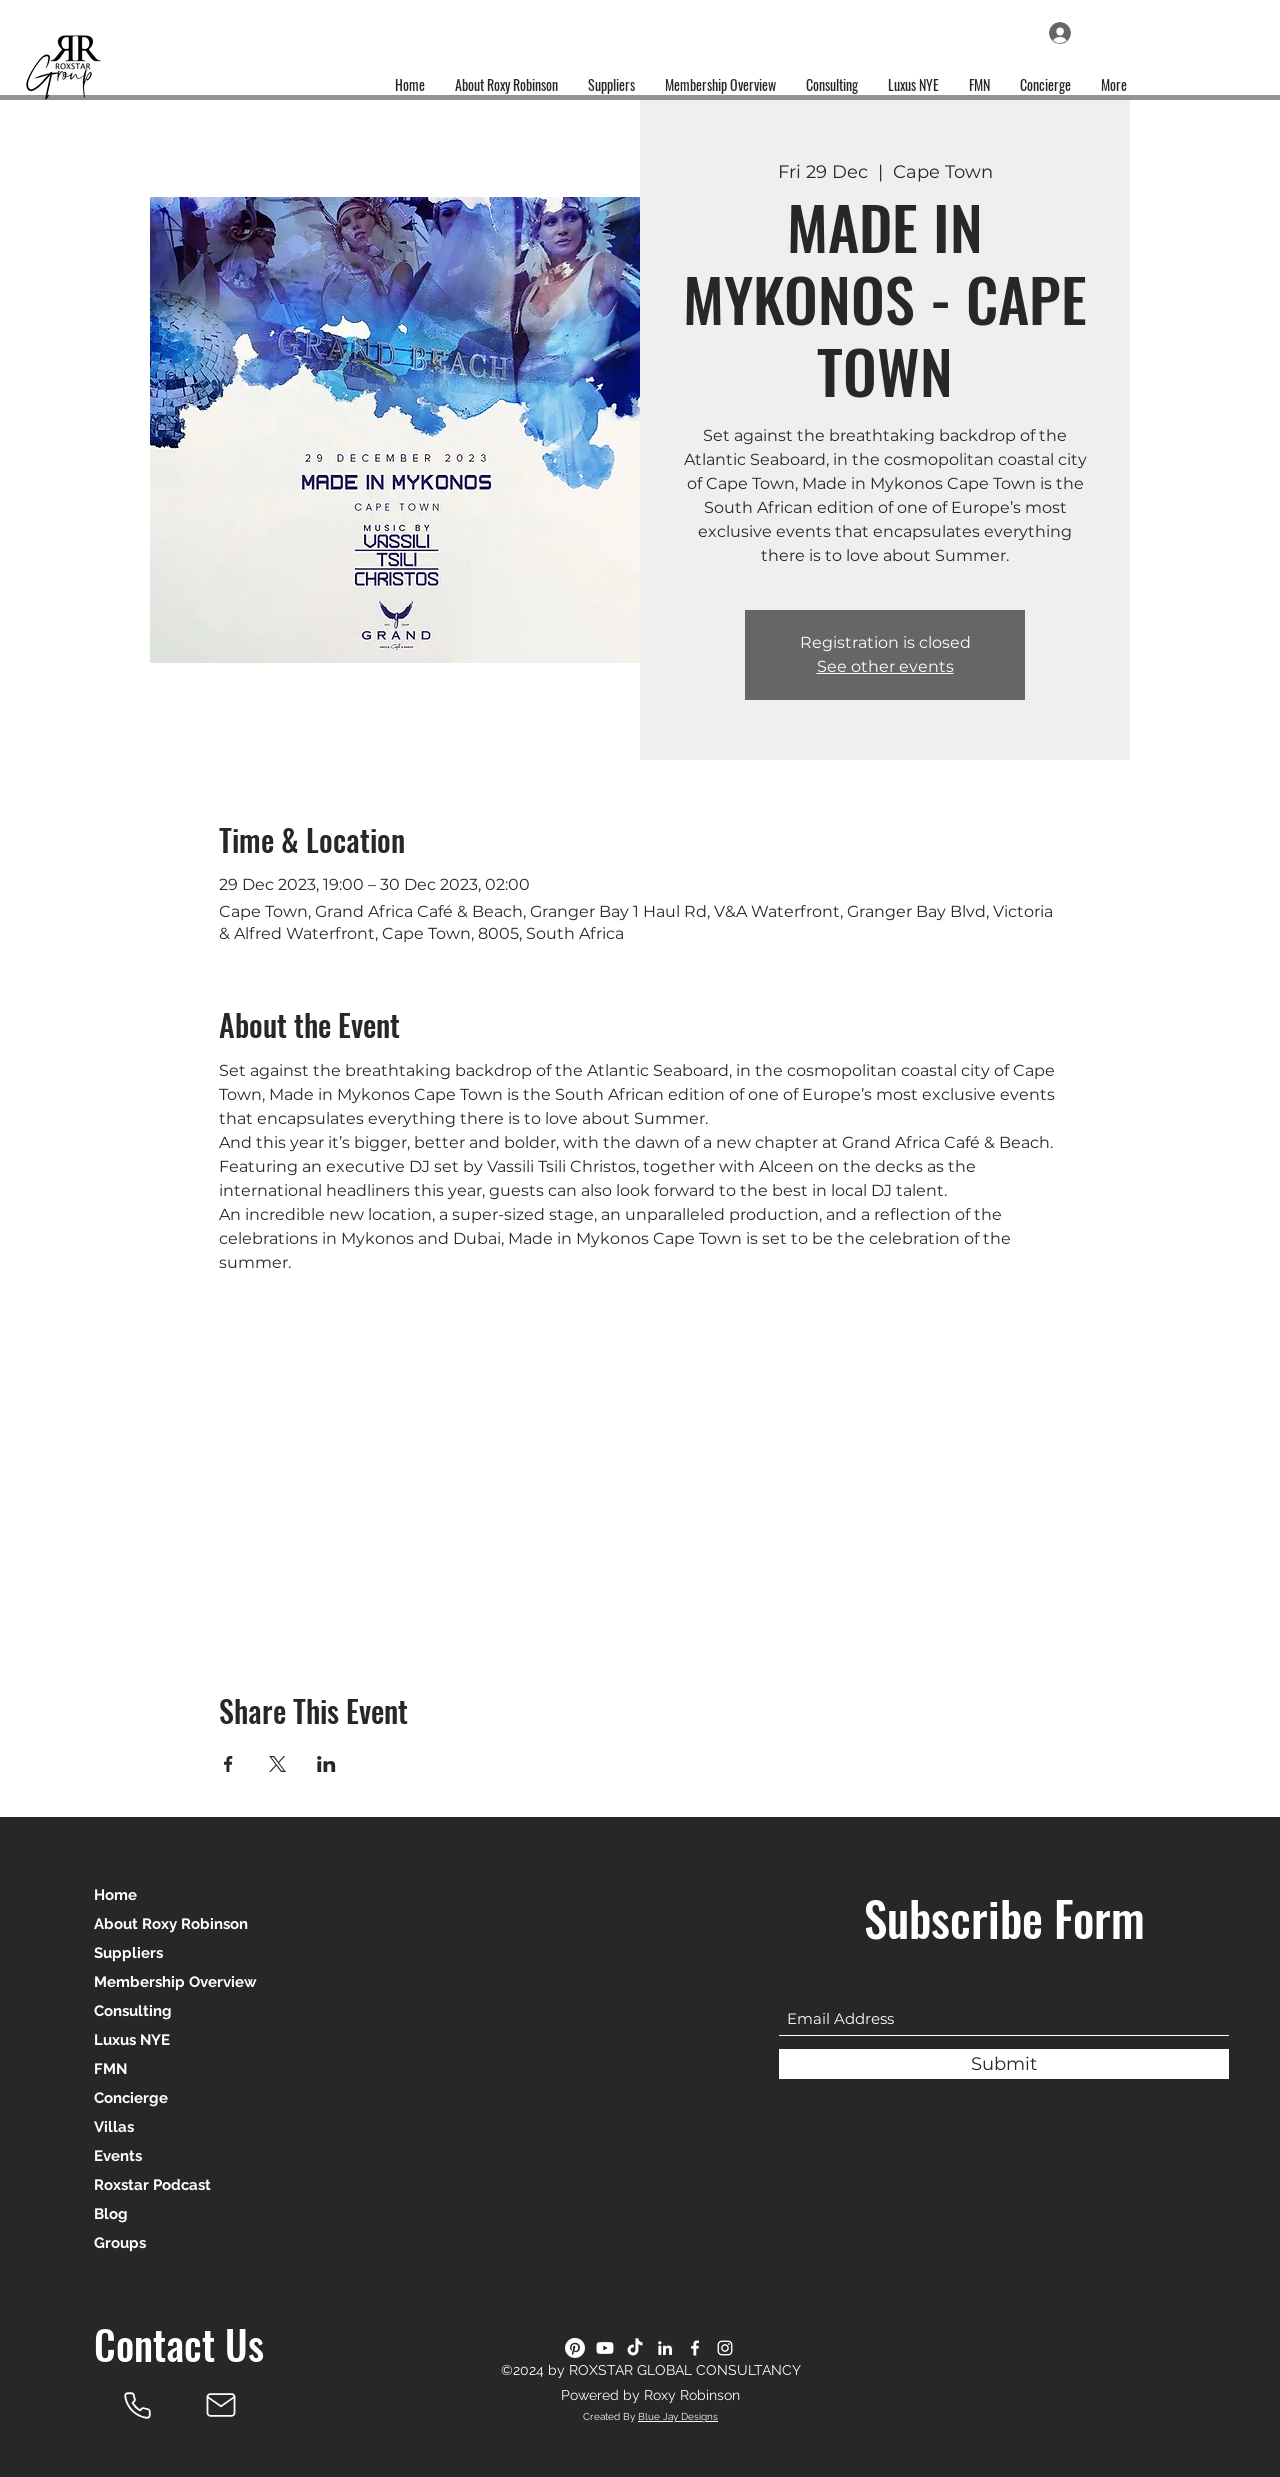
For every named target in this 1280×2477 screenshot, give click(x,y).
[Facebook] (695, 2348)
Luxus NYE (132, 2040)
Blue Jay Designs (678, 2416)
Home (115, 1895)
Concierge (131, 2098)
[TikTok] (635, 2348)
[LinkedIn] (665, 2348)
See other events (885, 666)
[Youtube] (605, 2348)
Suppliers (128, 1953)
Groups (120, 2243)
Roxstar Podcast (152, 2185)
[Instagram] (725, 2348)
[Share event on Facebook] (228, 1764)
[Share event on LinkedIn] (326, 1764)
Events (118, 2156)
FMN (110, 2069)
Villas (114, 2127)
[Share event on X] (277, 1764)
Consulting (133, 2011)
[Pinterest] (575, 2348)
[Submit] (1004, 2064)
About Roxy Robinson (171, 1924)
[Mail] (221, 2405)
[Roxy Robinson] (137, 2405)
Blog (111, 2214)
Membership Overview (175, 1982)
